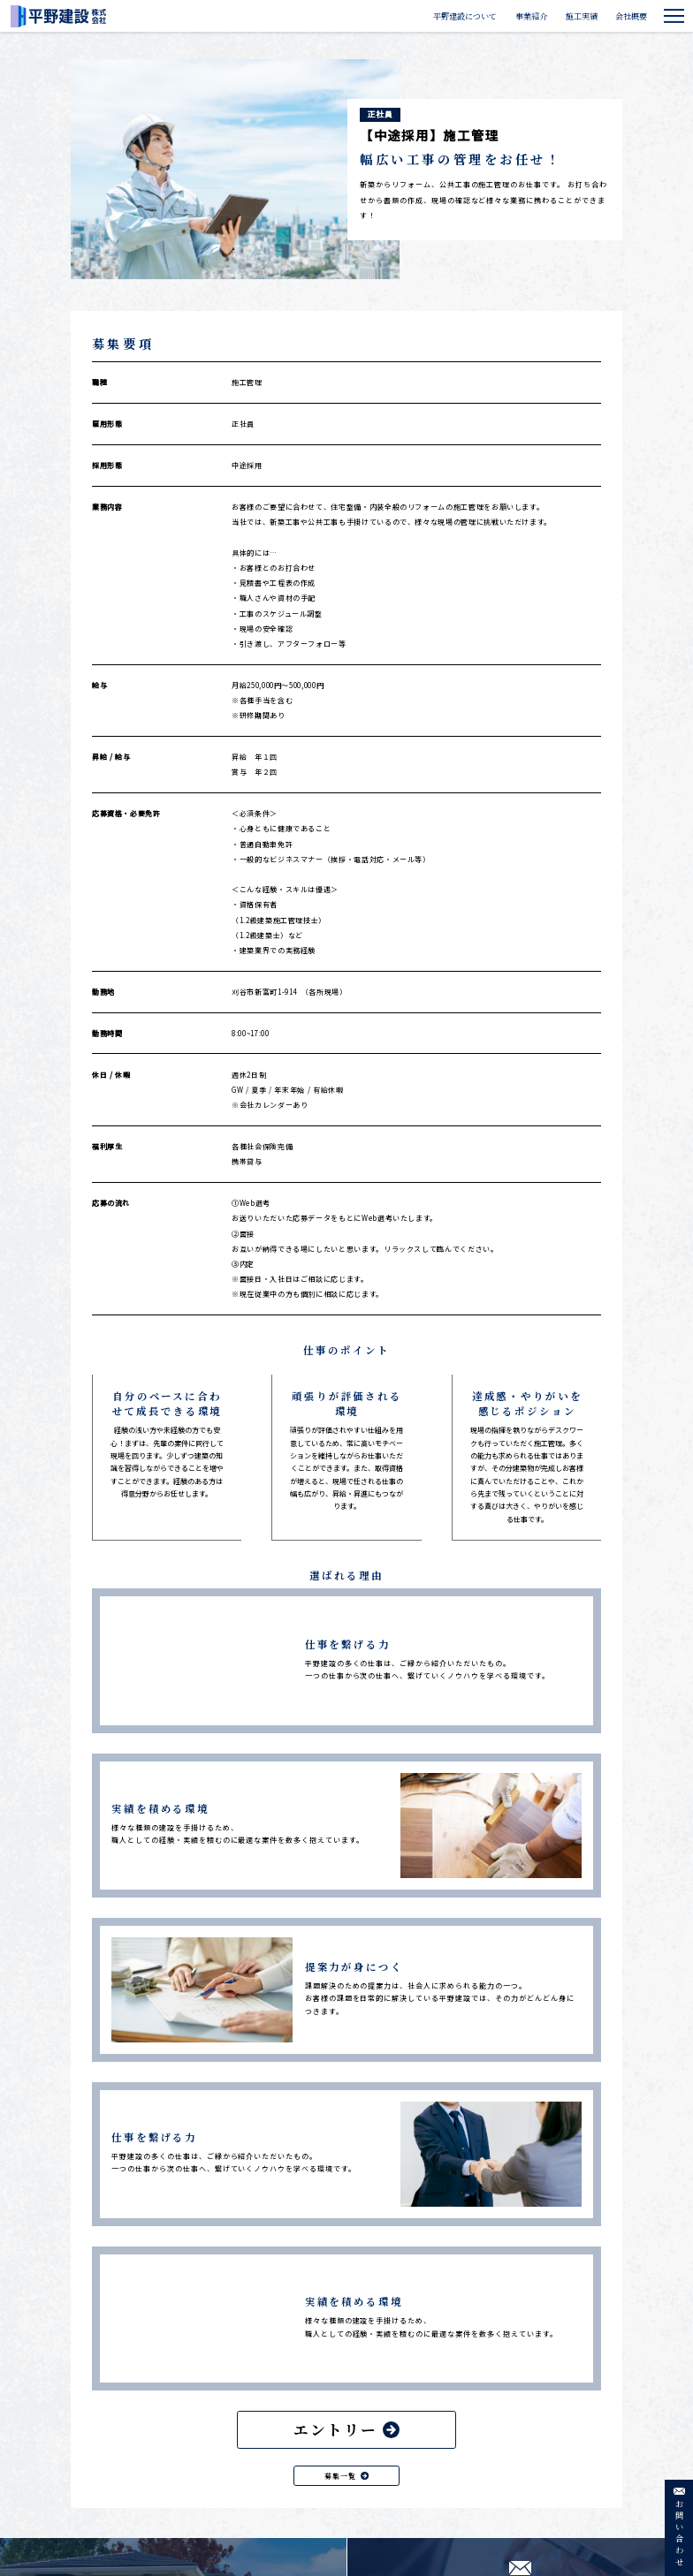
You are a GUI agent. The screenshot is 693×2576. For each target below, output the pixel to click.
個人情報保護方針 (565, 2410)
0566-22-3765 (132, 2475)
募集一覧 (346, 2146)
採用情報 (493, 2435)
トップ (402, 2410)
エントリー (346, 2100)
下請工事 (412, 2508)
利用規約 (551, 2459)
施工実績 (582, 16)
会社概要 (631, 16)
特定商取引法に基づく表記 (579, 2435)
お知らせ (493, 2459)
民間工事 (412, 2491)
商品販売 (493, 2507)
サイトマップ (558, 2483)
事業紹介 (531, 16)
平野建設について (465, 16)
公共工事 (412, 2474)
